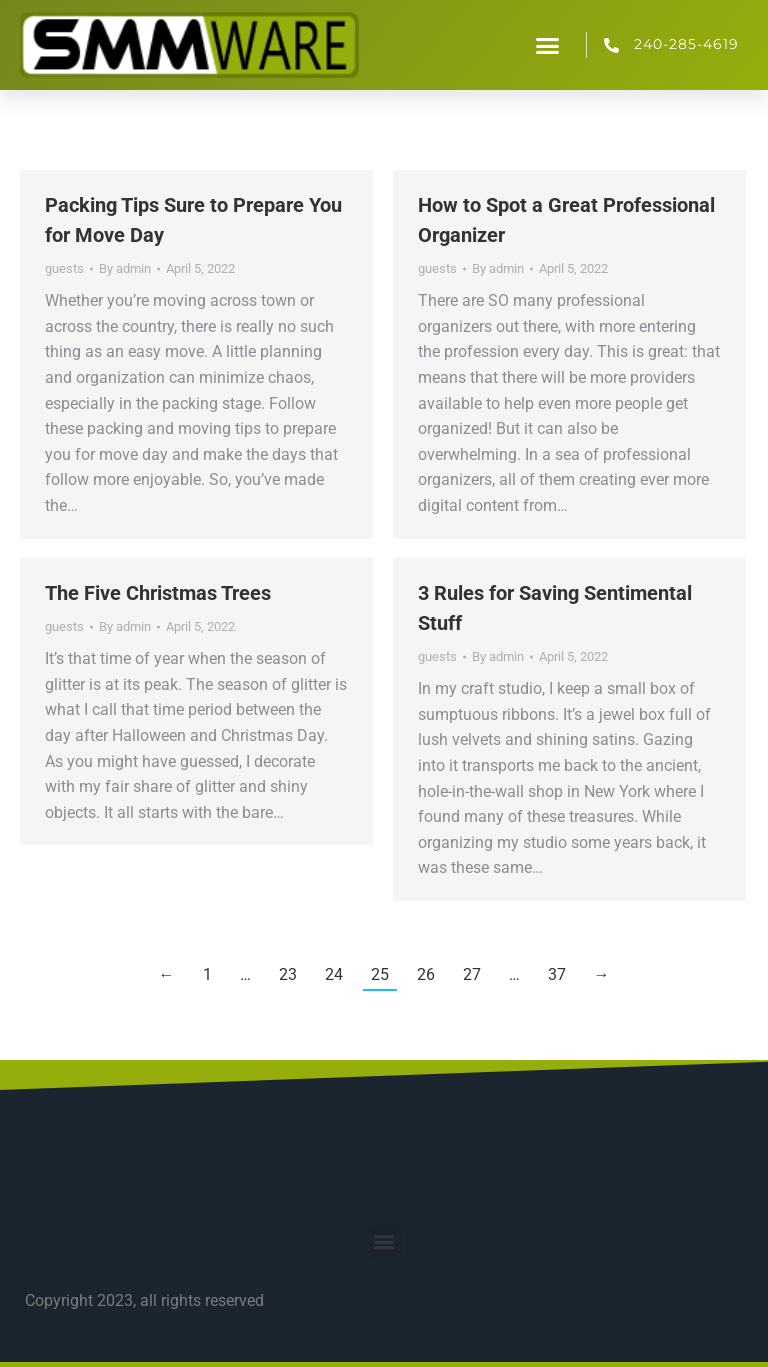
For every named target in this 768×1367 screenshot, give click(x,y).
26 (426, 974)
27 (472, 974)
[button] (548, 45)
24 (334, 974)
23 (288, 974)
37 (557, 974)
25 (380, 974)
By (125, 268)
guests (64, 268)
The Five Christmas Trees (158, 593)
